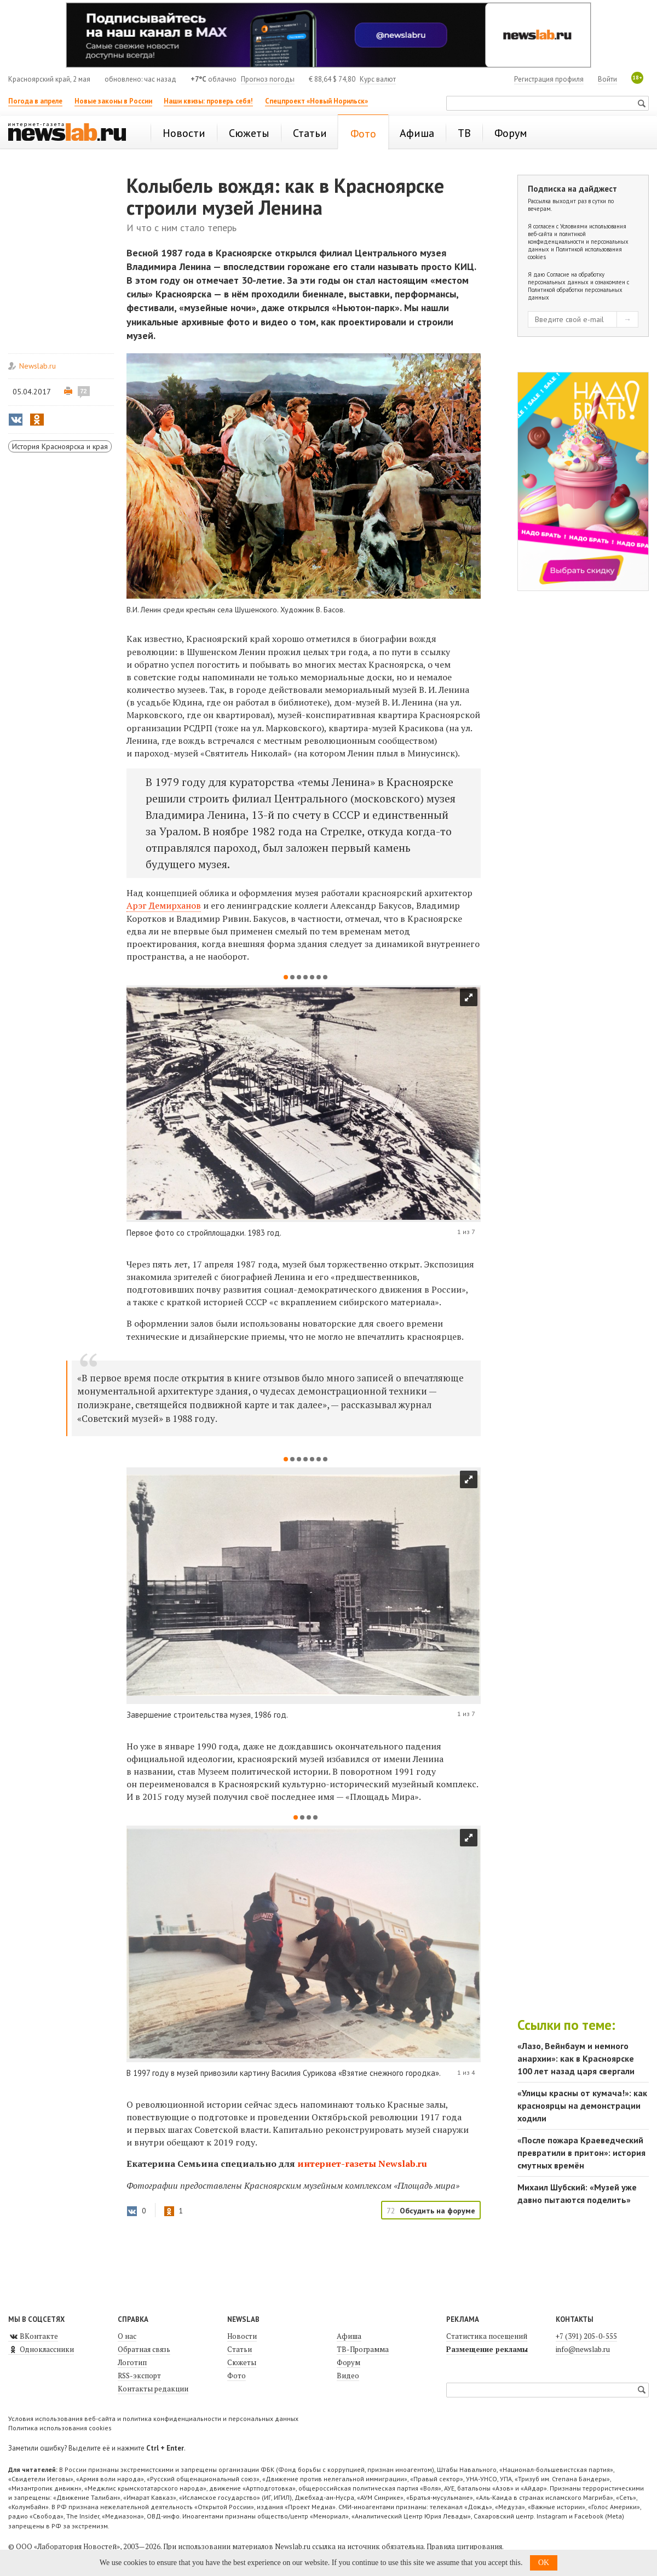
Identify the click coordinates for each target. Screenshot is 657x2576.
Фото (236, 2375)
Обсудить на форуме (437, 2211)
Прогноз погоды (268, 79)
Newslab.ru (37, 366)
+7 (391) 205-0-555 (586, 2336)
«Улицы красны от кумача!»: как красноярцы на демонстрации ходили (582, 2105)
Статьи (239, 2349)
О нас (127, 2336)
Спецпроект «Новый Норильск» (316, 101)
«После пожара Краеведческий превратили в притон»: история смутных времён (581, 2153)
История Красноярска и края (60, 446)
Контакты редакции (153, 2389)
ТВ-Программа (363, 2349)
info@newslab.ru (583, 2349)
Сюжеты (241, 2362)
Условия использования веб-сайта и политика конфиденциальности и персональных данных (153, 2418)
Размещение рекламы (487, 2349)
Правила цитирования (464, 2546)
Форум (348, 2362)
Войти (607, 79)
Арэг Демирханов (163, 905)
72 (83, 391)
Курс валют (378, 79)
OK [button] (543, 2562)
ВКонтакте (33, 2336)
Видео (348, 2375)
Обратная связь (144, 2349)
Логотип (132, 2362)
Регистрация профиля (549, 79)
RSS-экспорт (139, 2375)
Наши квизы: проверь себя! (208, 101)
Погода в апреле (35, 101)
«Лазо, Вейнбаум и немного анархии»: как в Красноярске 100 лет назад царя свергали (576, 2058)
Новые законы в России (113, 101)
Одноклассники (41, 2349)
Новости (242, 2336)
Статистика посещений (486, 2336)
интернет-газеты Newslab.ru (362, 2164)
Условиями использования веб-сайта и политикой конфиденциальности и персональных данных (578, 237)
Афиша (349, 2336)
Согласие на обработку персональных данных (566, 278)
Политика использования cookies (60, 2428)
